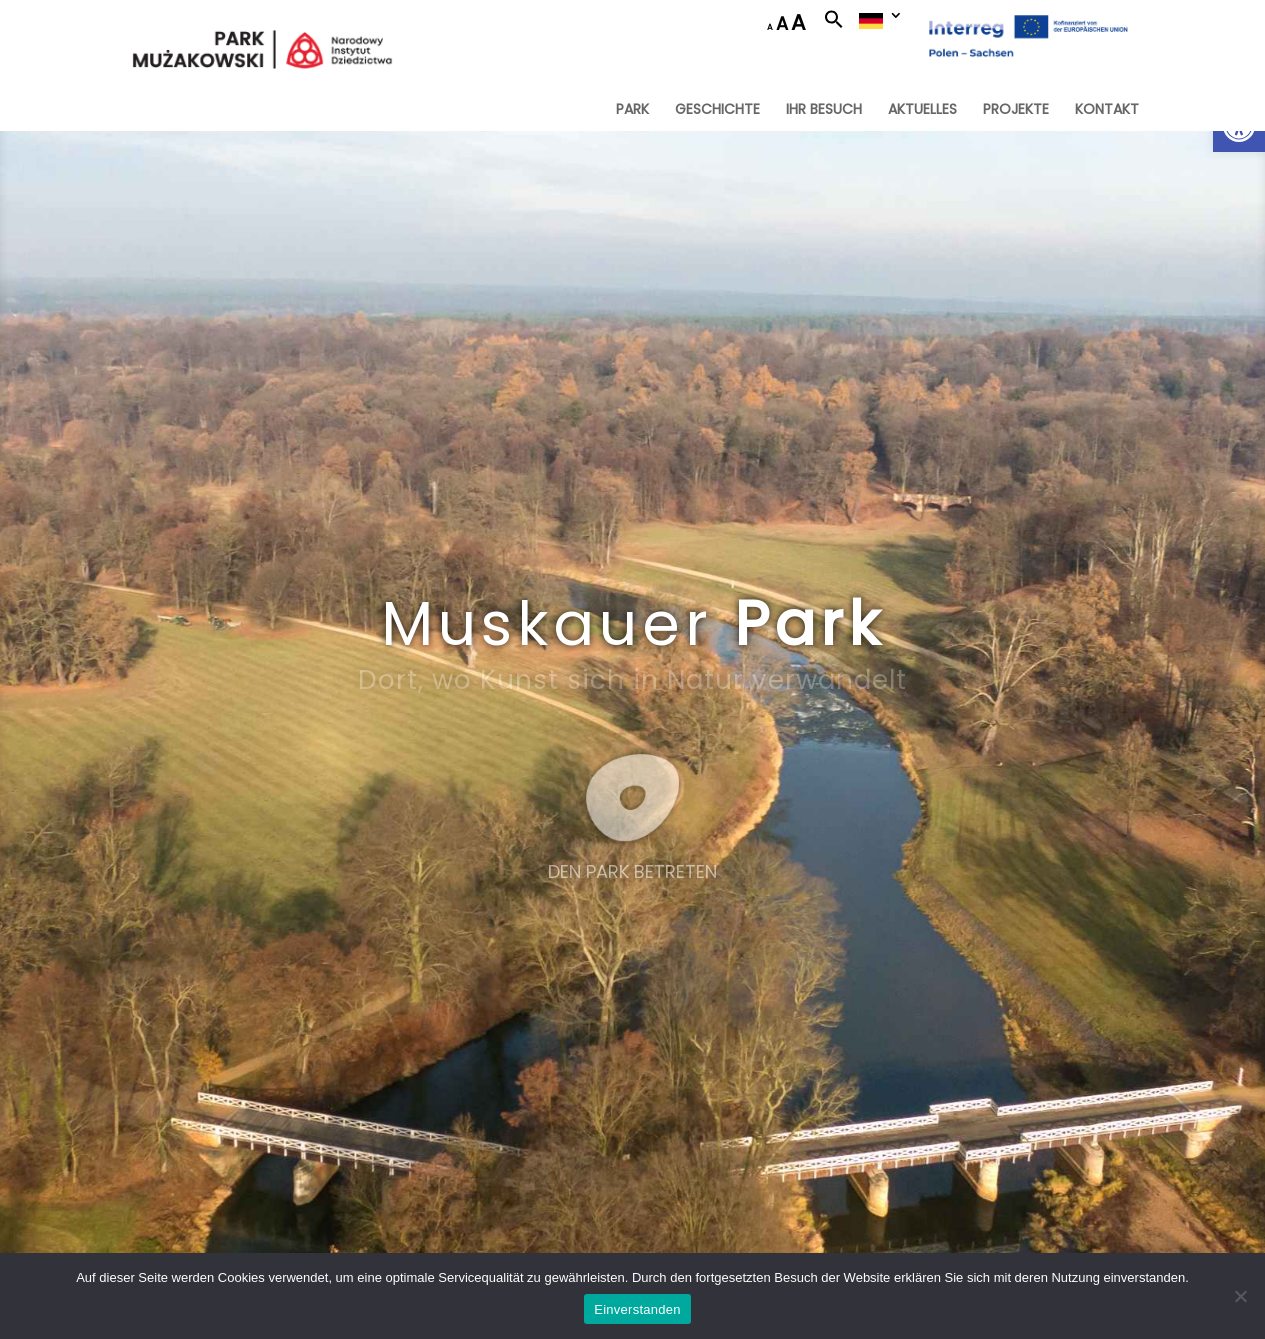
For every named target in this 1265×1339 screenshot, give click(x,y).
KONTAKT (1107, 110)
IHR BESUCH (824, 110)
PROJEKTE (1016, 110)
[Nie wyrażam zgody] (1240, 1296)
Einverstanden (637, 1309)
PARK (632, 110)
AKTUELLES (922, 110)
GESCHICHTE (717, 110)
